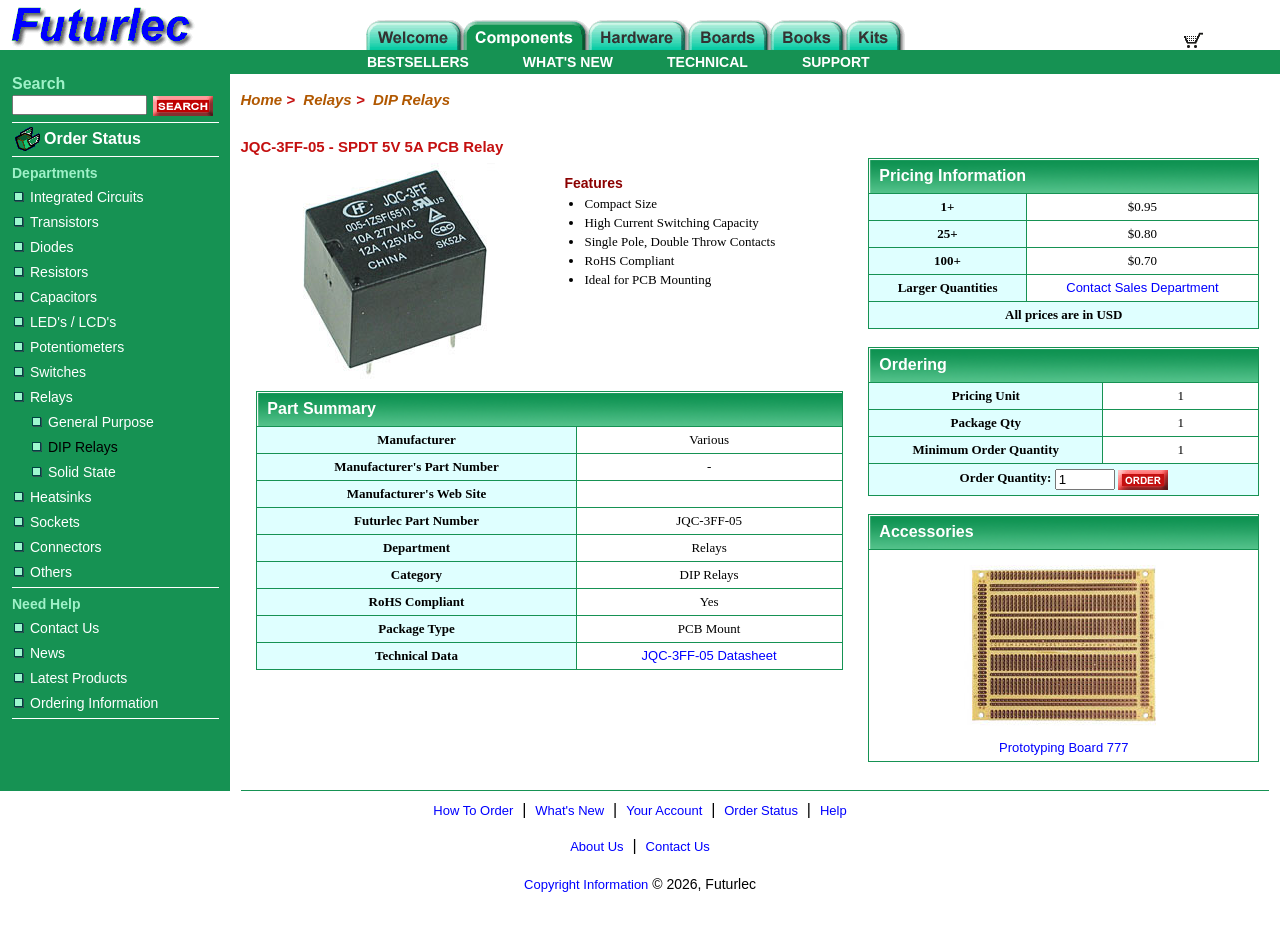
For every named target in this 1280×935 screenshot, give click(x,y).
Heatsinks (52, 497)
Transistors (56, 222)
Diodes (44, 247)
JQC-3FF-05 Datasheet (709, 655)
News (39, 653)
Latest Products (70, 678)
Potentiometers (69, 347)
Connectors (58, 547)
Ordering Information (86, 703)
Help (833, 810)
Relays (43, 397)
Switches (50, 372)
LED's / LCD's (65, 322)
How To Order (473, 810)
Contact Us (56, 628)
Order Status (92, 138)
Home (261, 99)
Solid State (74, 472)
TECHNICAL (707, 62)
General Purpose (93, 422)
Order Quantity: (1006, 478)
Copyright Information (586, 884)
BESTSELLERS (418, 62)
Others (43, 572)
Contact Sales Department (1142, 287)
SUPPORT (836, 62)
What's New (569, 810)
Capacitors (55, 297)
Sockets (47, 522)
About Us (596, 846)
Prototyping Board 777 (1064, 739)
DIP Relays (75, 447)
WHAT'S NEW (568, 62)
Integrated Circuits (79, 197)
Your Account (664, 810)
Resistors (51, 272)
